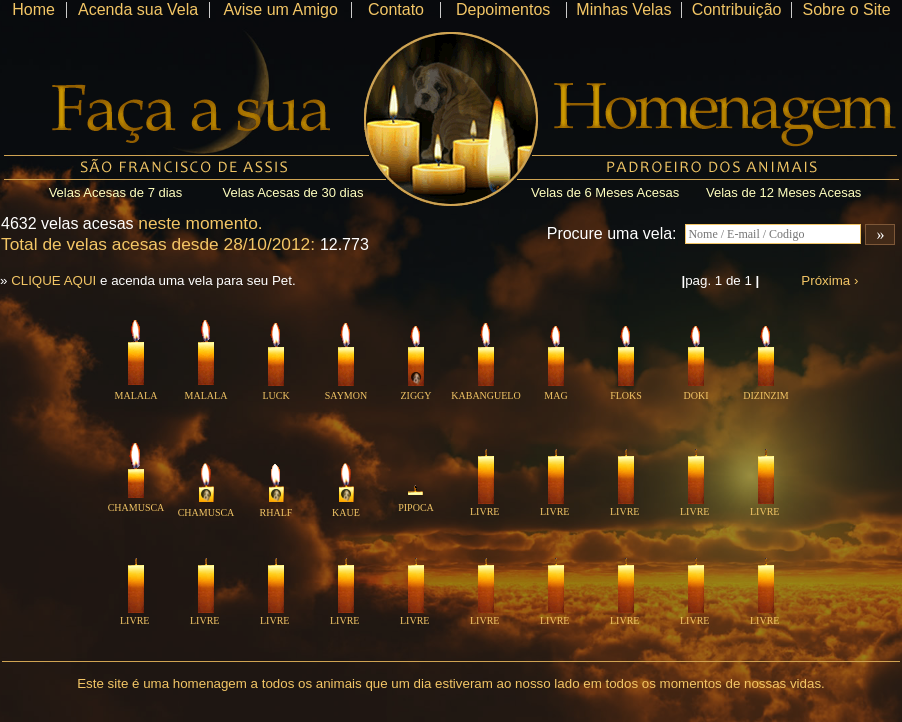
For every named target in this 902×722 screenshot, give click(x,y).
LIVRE (484, 507)
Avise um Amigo (280, 9)
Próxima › (829, 280)
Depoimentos (503, 9)
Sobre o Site (846, 9)
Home (33, 9)
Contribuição (737, 9)
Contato (396, 9)
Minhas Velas (623, 9)
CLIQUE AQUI (53, 280)
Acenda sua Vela (138, 9)
